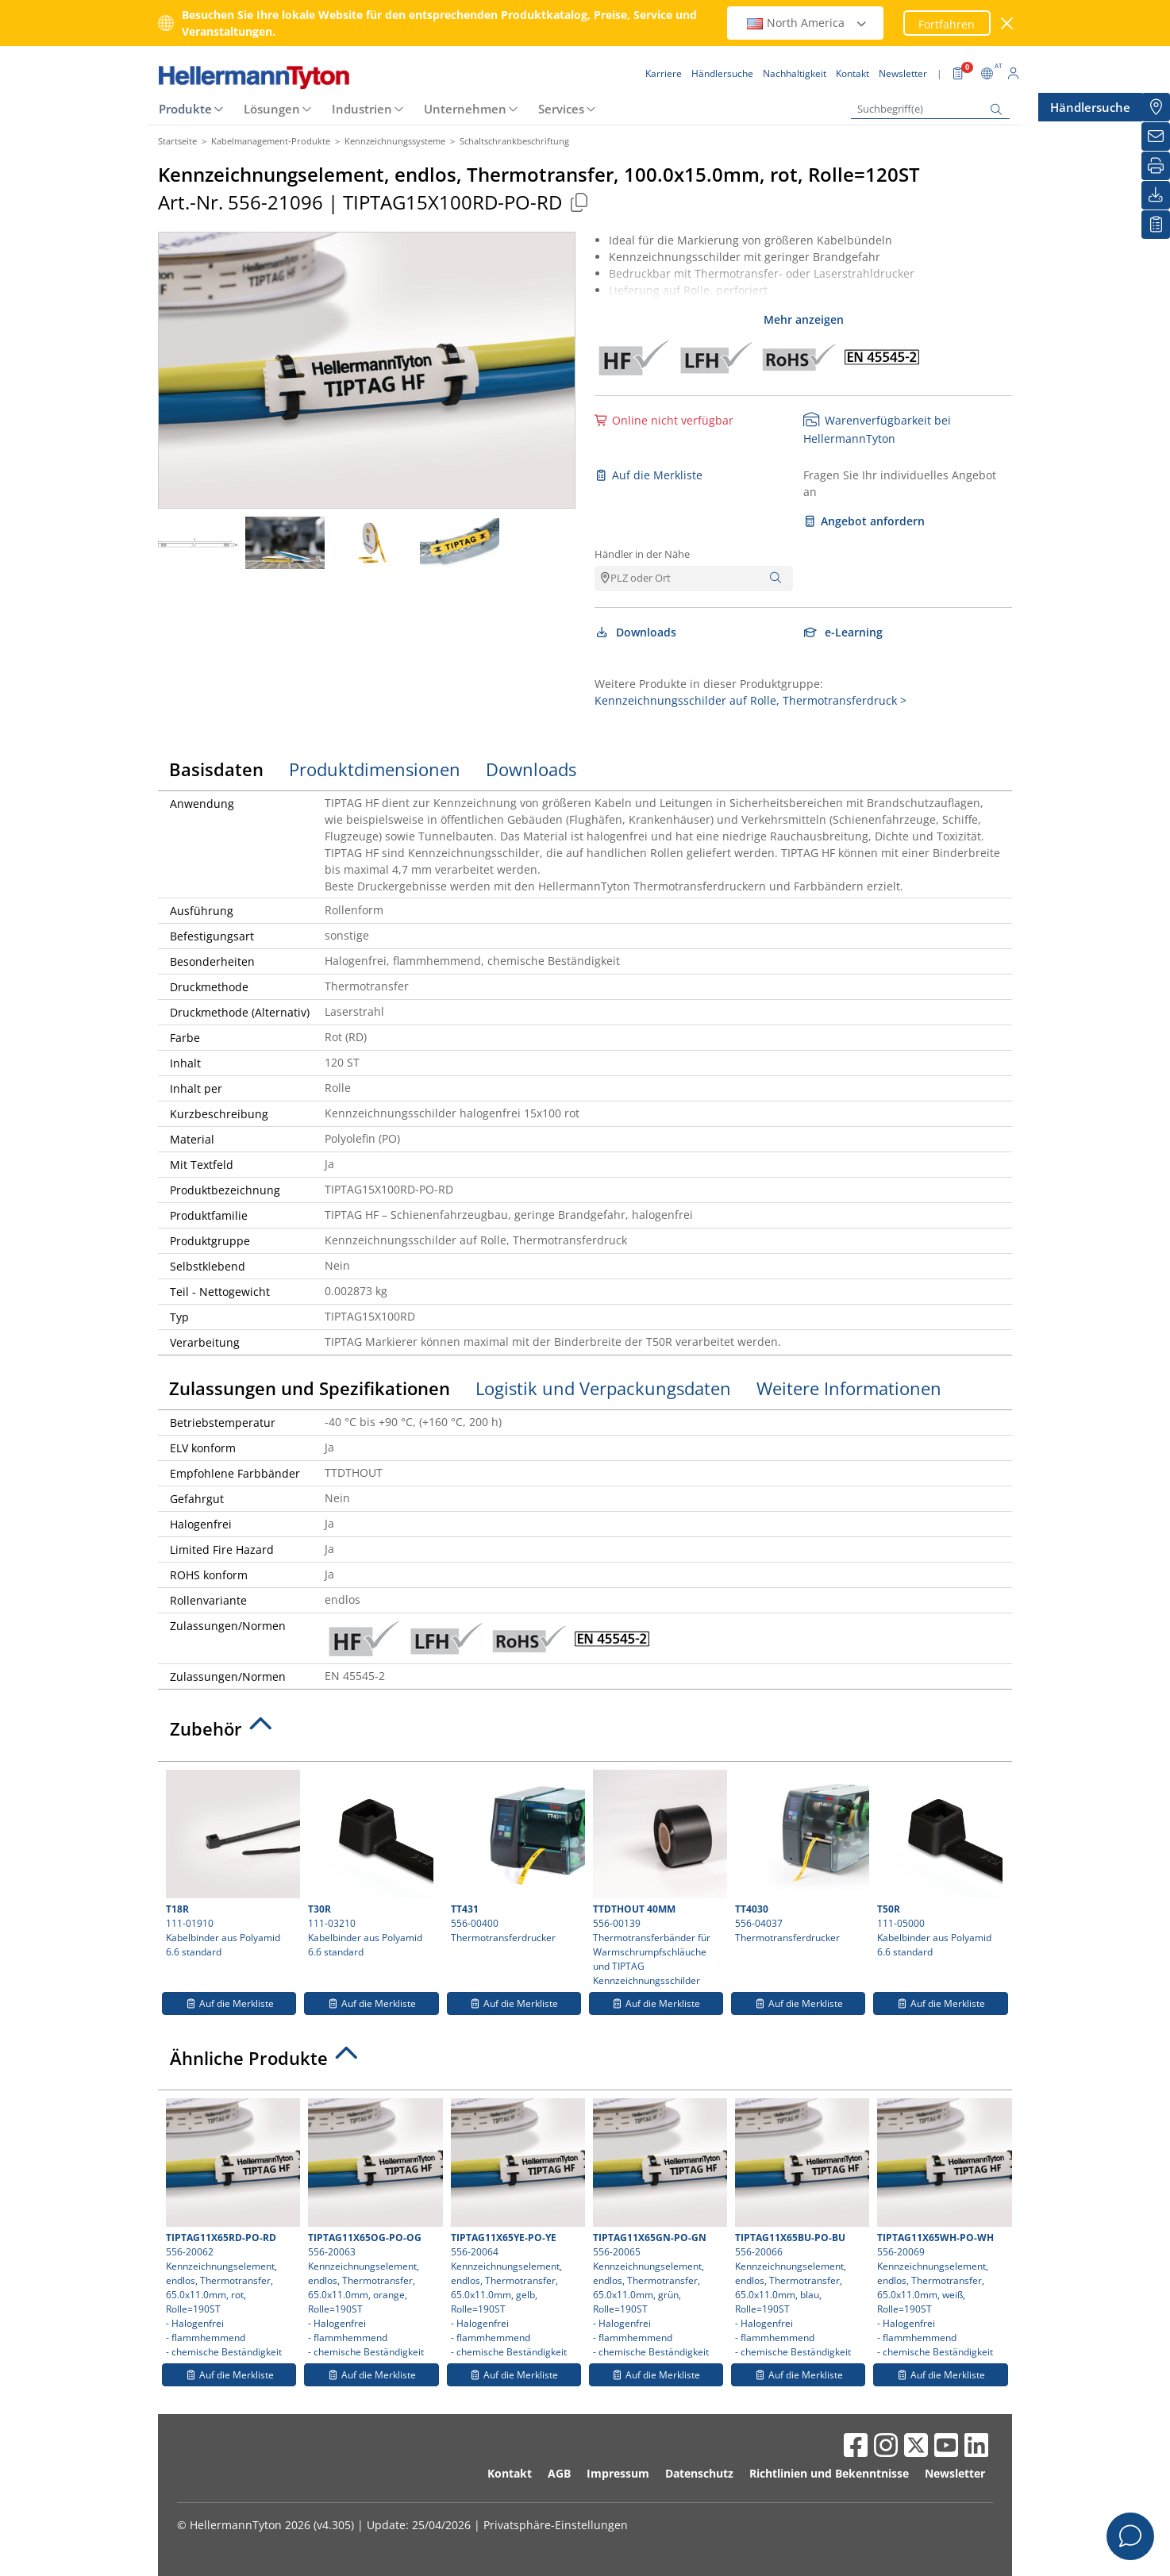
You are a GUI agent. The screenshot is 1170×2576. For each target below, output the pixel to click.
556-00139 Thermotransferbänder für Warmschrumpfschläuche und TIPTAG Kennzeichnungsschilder (658, 1878)
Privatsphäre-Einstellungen (555, 2524)
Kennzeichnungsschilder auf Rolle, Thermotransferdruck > (750, 700)
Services (561, 109)
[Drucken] (1155, 166)
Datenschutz (699, 2473)
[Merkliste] (1155, 224)
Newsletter (955, 2473)
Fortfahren (946, 24)
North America (807, 22)
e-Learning (843, 632)
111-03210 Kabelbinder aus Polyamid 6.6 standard (371, 1864)
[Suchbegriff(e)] (930, 109)
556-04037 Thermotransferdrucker (800, 1857)
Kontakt (509, 2473)
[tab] (585, 1733)
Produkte (185, 109)
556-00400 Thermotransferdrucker (516, 1857)
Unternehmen (465, 109)
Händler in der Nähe (642, 554)
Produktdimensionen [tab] (374, 769)
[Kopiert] (579, 202)
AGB (559, 2473)
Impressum (618, 2473)
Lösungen (272, 109)
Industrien (362, 109)
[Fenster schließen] (1008, 23)
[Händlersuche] (1155, 107)
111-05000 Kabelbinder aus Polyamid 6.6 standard (940, 1864)
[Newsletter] (1155, 136)
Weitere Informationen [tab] (848, 1388)
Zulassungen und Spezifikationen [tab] (309, 1388)
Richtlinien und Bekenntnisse (829, 2473)
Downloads (635, 632)
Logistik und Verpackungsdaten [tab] (603, 1388)
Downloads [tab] (531, 769)
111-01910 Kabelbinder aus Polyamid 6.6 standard (231, 1864)
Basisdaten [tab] (216, 769)
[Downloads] (1155, 195)
